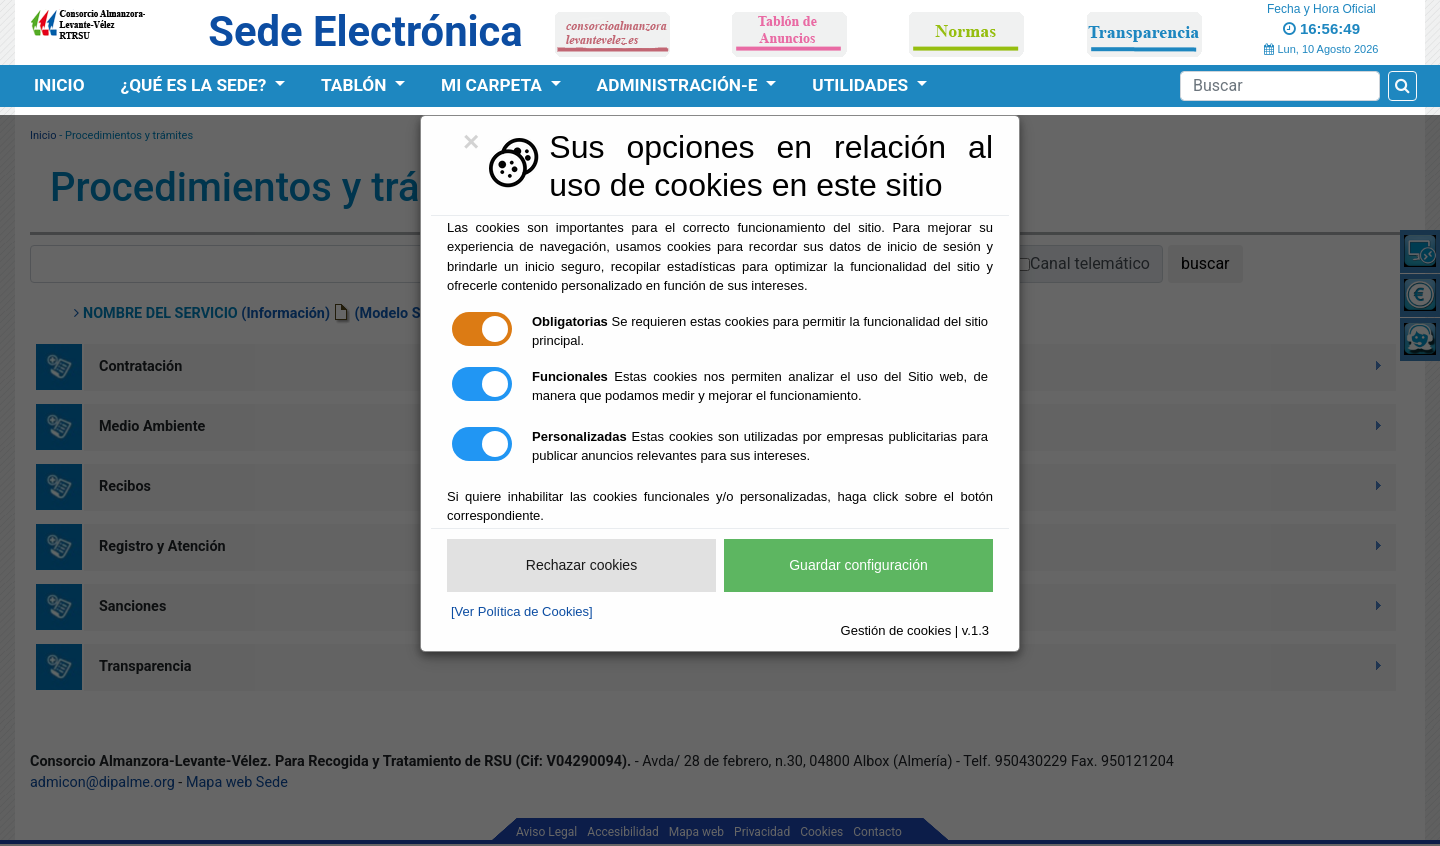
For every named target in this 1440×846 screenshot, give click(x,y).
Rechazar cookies (581, 565)
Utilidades (862, 85)
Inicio (59, 85)
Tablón (356, 85)
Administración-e (679, 85)
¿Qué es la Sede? (196, 85)
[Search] (1280, 86)
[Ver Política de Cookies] (522, 611)
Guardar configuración (858, 565)
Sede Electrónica (365, 31)
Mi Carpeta (493, 85)
